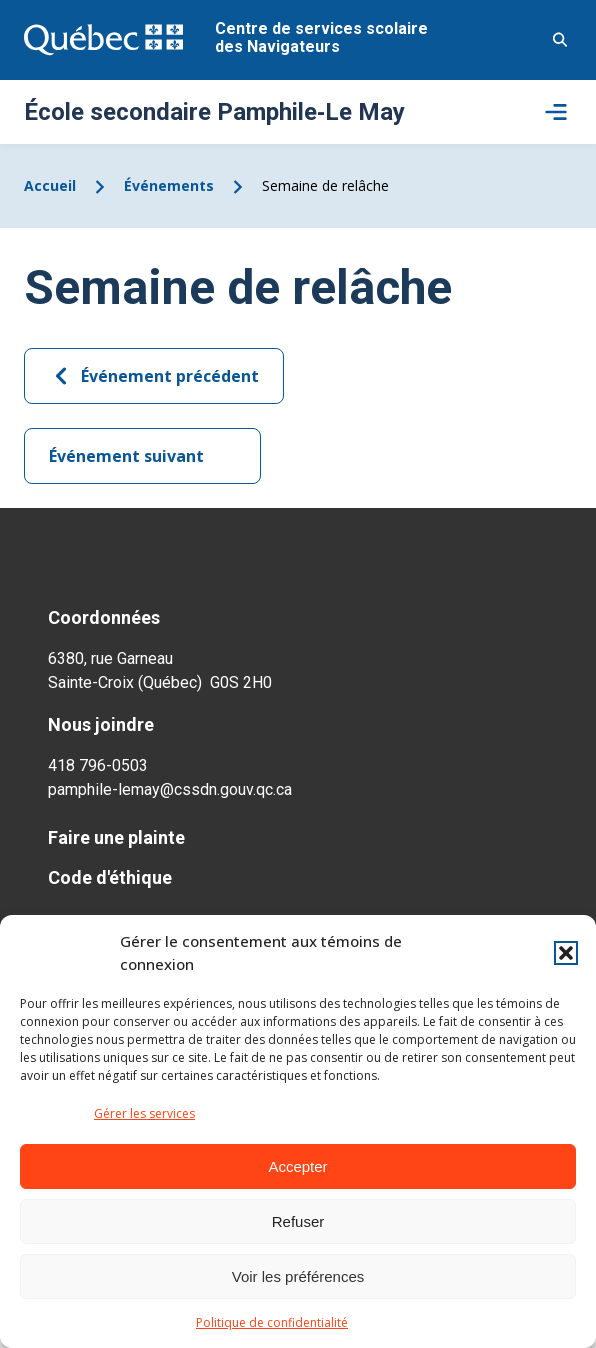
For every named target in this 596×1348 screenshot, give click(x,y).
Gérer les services (144, 1113)
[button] (566, 953)
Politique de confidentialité (272, 1322)
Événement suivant (142, 456)
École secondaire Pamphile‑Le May (214, 112)
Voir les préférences (298, 1276)
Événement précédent (154, 376)
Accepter (297, 1166)
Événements (169, 185)
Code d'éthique (110, 877)
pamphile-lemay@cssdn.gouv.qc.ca (170, 789)
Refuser (298, 1221)
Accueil (50, 185)
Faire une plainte (116, 837)
